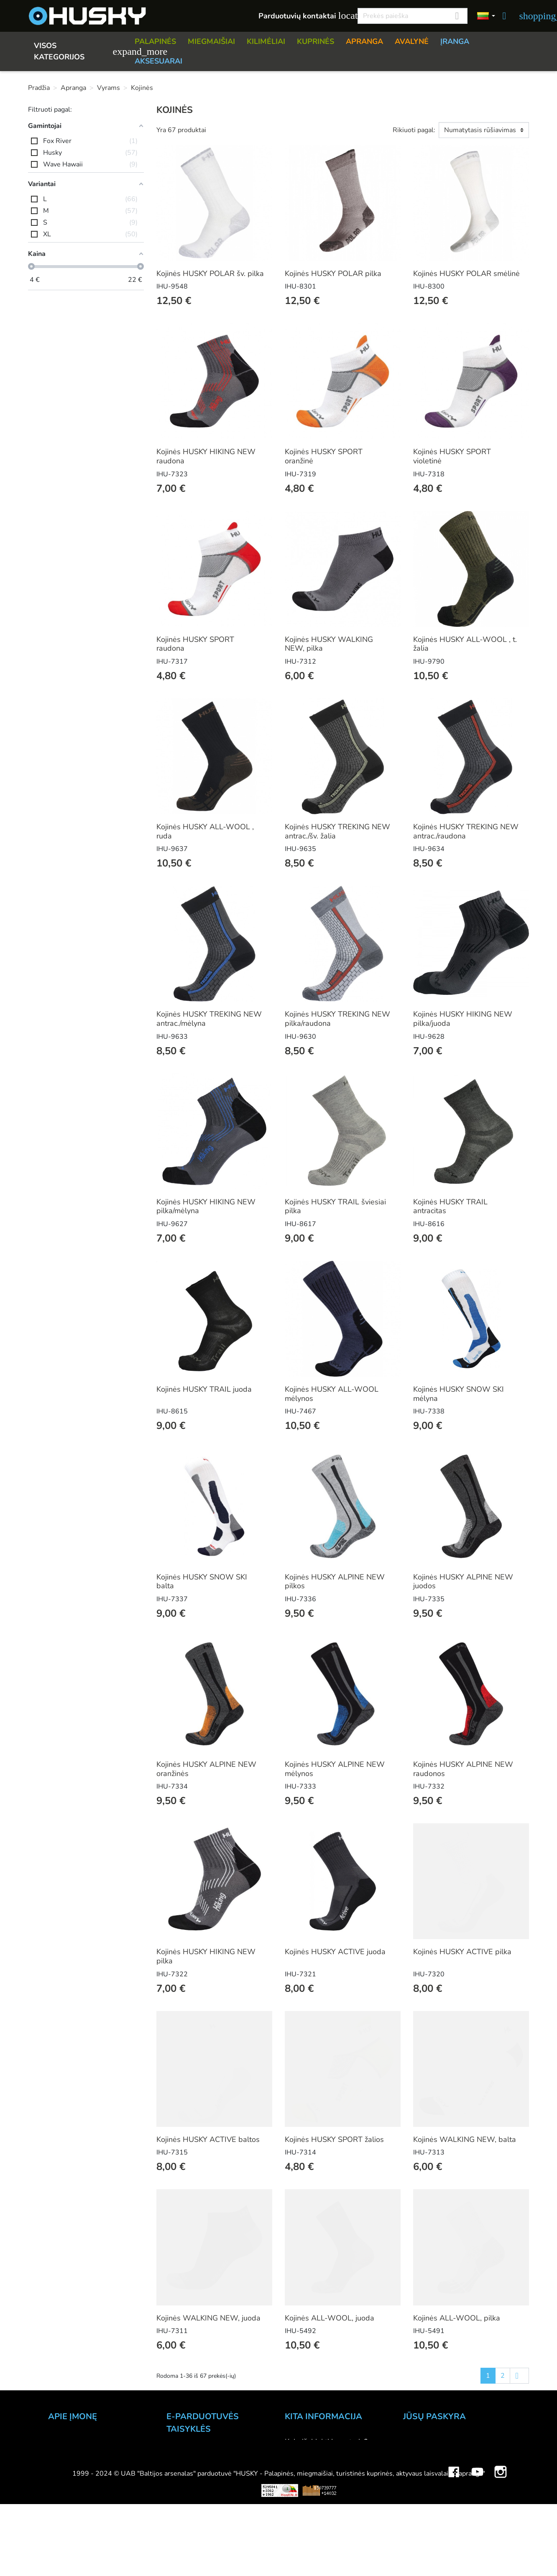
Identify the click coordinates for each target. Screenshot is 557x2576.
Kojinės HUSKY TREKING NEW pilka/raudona (337, 1018)
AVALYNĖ (412, 41)
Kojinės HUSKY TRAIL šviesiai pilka (335, 1206)
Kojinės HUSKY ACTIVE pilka (462, 1952)
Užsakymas (185, 2454)
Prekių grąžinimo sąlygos (208, 2488)
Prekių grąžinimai (431, 2453)
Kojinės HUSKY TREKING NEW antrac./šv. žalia (337, 831)
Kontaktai (64, 2453)
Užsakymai (421, 2464)
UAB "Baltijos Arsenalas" (90, 2442)
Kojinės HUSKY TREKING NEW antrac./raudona (466, 831)
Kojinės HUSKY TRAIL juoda (204, 1389)
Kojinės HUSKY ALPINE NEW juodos (463, 1581)
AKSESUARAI (158, 61)
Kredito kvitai (425, 2476)
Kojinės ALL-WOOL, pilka (456, 2318)
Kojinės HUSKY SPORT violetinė (452, 456)
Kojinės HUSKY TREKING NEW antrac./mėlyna (209, 1018)
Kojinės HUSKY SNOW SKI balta (201, 1581)
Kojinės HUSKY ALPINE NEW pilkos (335, 1581)
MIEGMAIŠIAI (211, 41)
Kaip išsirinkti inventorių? (326, 2442)
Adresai (416, 2487)
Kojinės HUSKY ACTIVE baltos (208, 2139)
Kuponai (417, 2498)
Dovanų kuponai (312, 2543)
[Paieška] (413, 16)
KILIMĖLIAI (266, 41)
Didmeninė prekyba (81, 2476)
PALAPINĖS (155, 41)
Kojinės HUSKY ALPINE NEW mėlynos (335, 1769)
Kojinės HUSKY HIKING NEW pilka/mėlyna (206, 1206)
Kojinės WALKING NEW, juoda (208, 2318)
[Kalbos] (486, 16)
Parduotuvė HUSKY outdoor (95, 2464)
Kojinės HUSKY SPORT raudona (195, 644)
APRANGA (364, 41)
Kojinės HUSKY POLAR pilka (333, 273)
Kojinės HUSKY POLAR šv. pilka (210, 273)
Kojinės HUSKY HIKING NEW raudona (206, 456)
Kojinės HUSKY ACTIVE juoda (335, 1952)
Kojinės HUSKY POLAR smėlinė (466, 273)
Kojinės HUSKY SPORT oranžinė (324, 456)
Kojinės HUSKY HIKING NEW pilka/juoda (462, 1018)
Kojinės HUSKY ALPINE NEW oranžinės (206, 1769)
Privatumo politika (196, 2499)
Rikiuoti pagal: (414, 130)
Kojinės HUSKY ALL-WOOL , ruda (205, 831)
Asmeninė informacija (439, 2442)
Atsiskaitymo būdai (198, 2466)
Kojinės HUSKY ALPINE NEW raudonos (463, 1769)
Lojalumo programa (318, 2532)
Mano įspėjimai (428, 2509)
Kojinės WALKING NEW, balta (464, 2139)
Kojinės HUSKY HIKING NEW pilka (206, 1956)
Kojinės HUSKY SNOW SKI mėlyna (458, 1393)
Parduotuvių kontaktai (303, 15)
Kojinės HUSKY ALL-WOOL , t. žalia (465, 644)
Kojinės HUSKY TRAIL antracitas (450, 1206)
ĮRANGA (454, 41)
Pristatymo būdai (195, 2477)
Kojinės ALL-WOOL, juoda (329, 2318)
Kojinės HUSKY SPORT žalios (334, 2139)
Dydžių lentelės (311, 2498)
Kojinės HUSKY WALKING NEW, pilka (329, 644)
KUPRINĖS (315, 41)
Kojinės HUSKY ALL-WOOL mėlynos (331, 1393)
